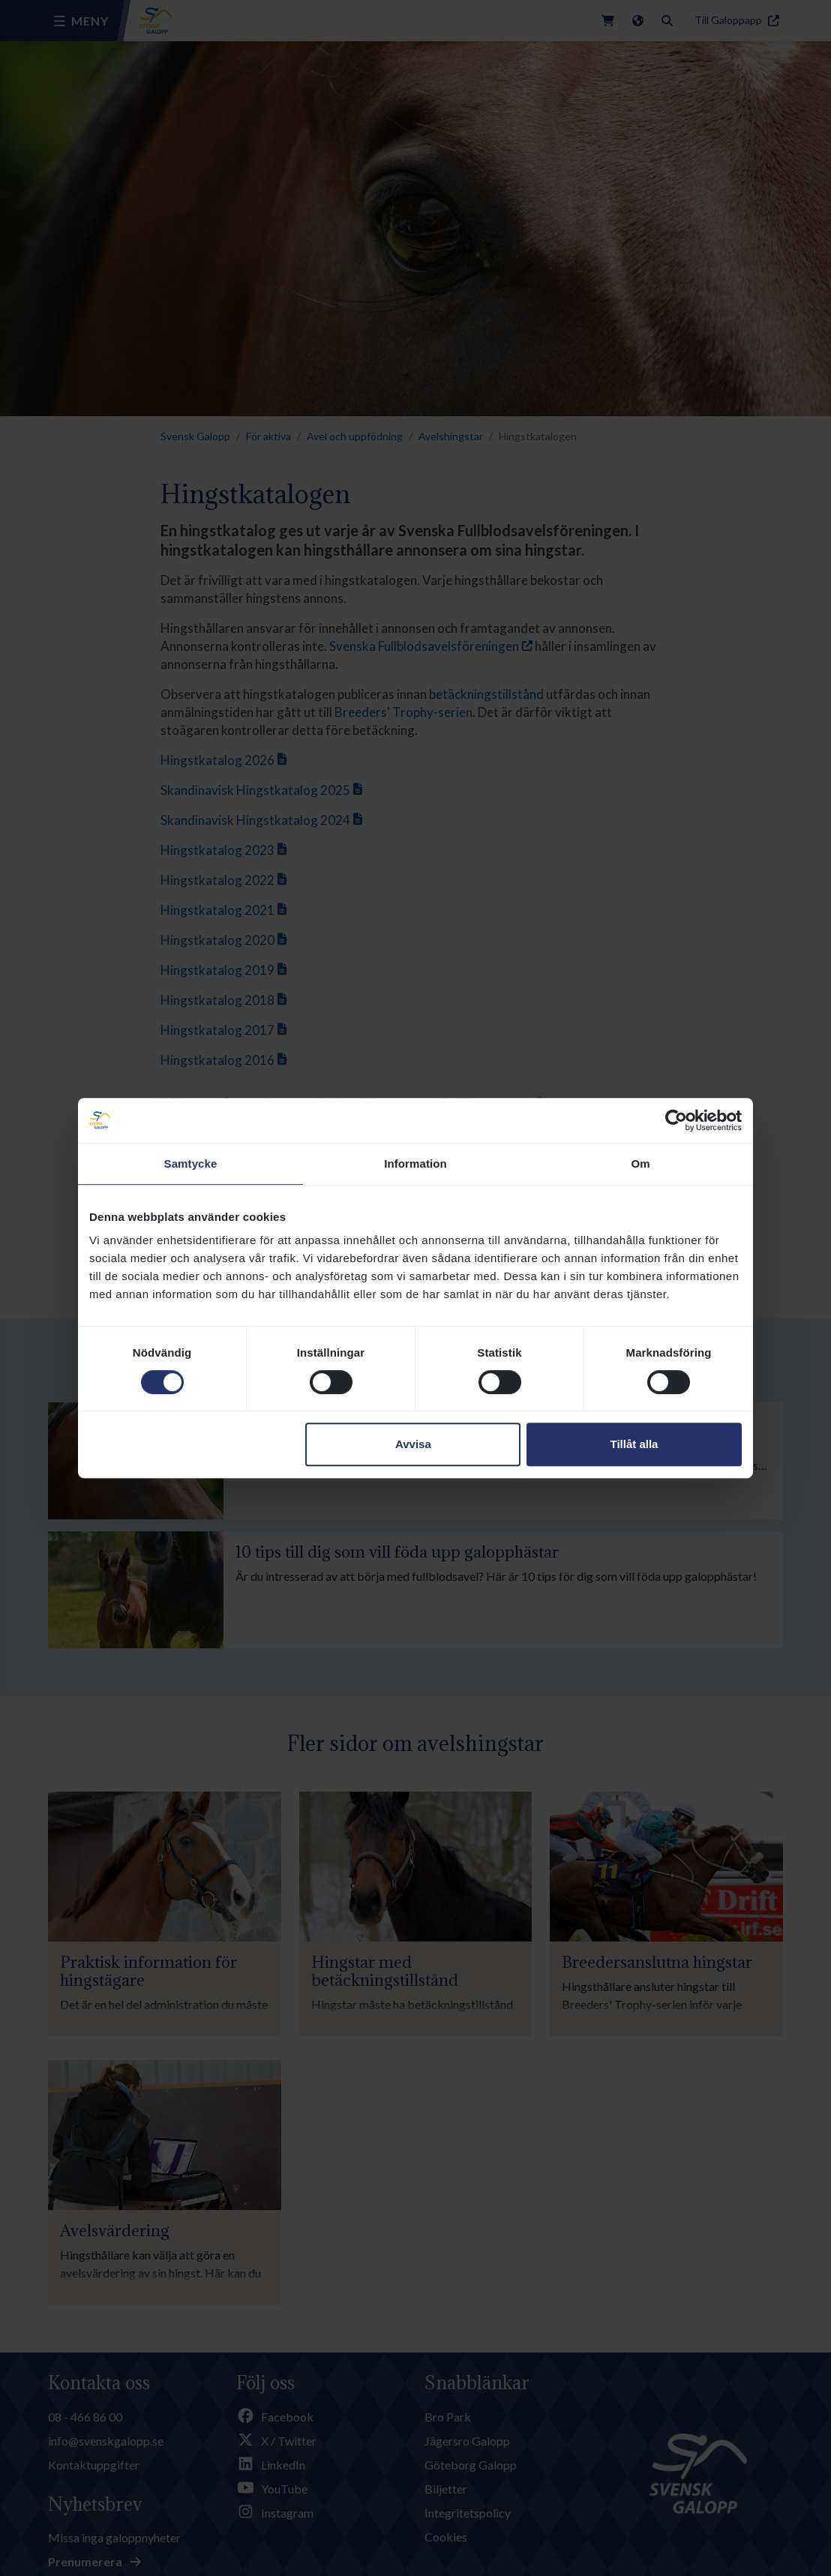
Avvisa (413, 1444)
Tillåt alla (634, 1444)
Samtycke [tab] (191, 1163)
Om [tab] (640, 1163)
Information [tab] (415, 1163)
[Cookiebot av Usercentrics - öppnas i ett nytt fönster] (676, 1120)
